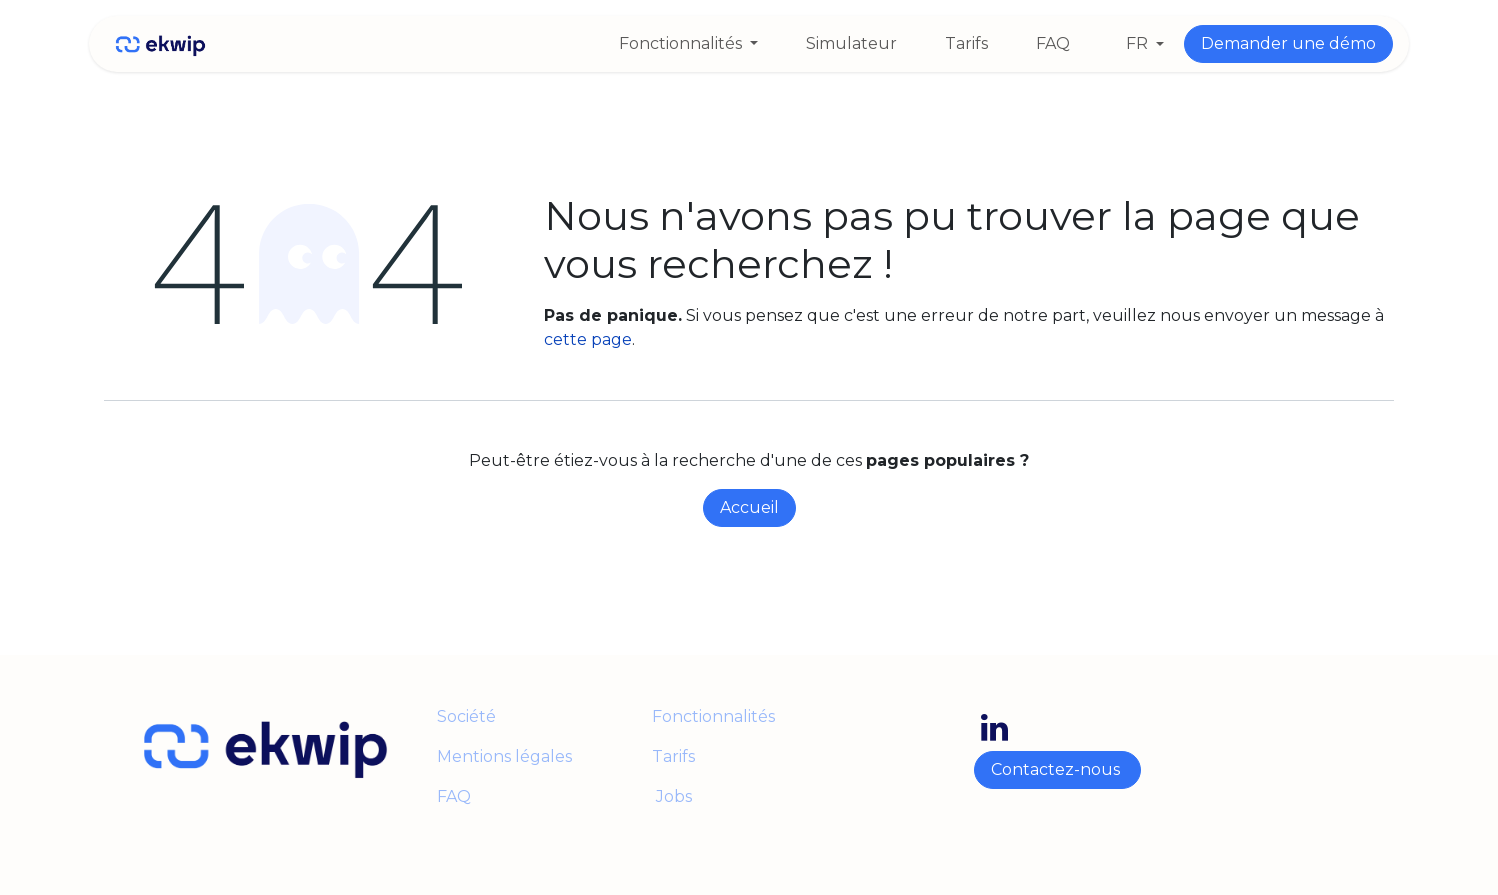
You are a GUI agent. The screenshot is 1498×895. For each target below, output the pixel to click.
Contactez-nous (1057, 769)
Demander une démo (1288, 43)
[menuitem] (688, 44)
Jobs (672, 796)
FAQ (454, 796)
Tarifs (673, 756)
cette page (588, 339)
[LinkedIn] (994, 728)
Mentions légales (506, 756)
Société (466, 716)
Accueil (749, 507)
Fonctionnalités (713, 716)
